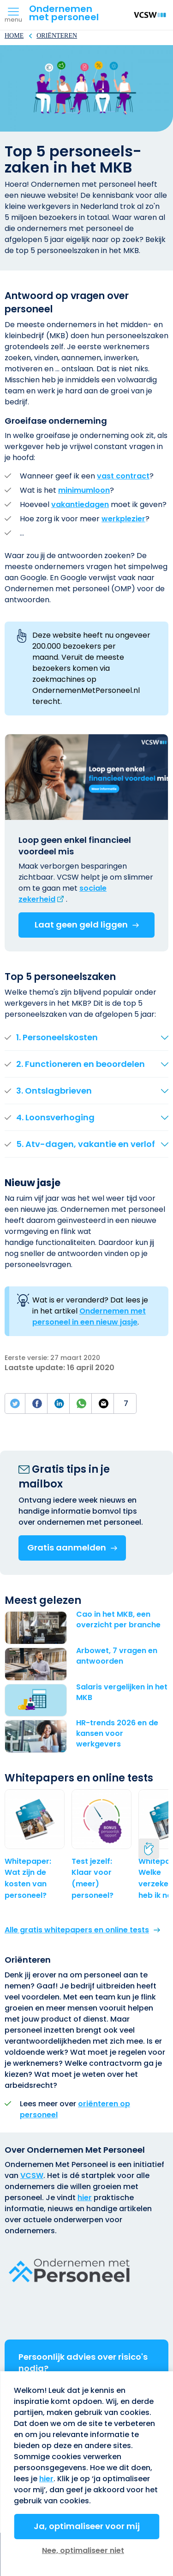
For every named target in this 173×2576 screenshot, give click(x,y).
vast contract (123, 476)
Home (14, 35)
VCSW (31, 2175)
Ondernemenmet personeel (64, 13)
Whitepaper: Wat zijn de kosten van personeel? (28, 1878)
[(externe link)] (62, 894)
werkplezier (123, 518)
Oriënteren (56, 35)
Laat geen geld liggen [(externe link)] (81, 924)
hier (85, 2197)
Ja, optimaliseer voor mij (87, 2526)
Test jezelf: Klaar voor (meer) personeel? (92, 1878)
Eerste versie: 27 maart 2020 (52, 1357)
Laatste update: (36, 1367)
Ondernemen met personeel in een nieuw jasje (89, 1316)
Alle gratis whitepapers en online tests (77, 1930)
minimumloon (84, 490)
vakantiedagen (80, 504)
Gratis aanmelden (66, 1547)
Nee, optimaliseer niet (83, 2550)
